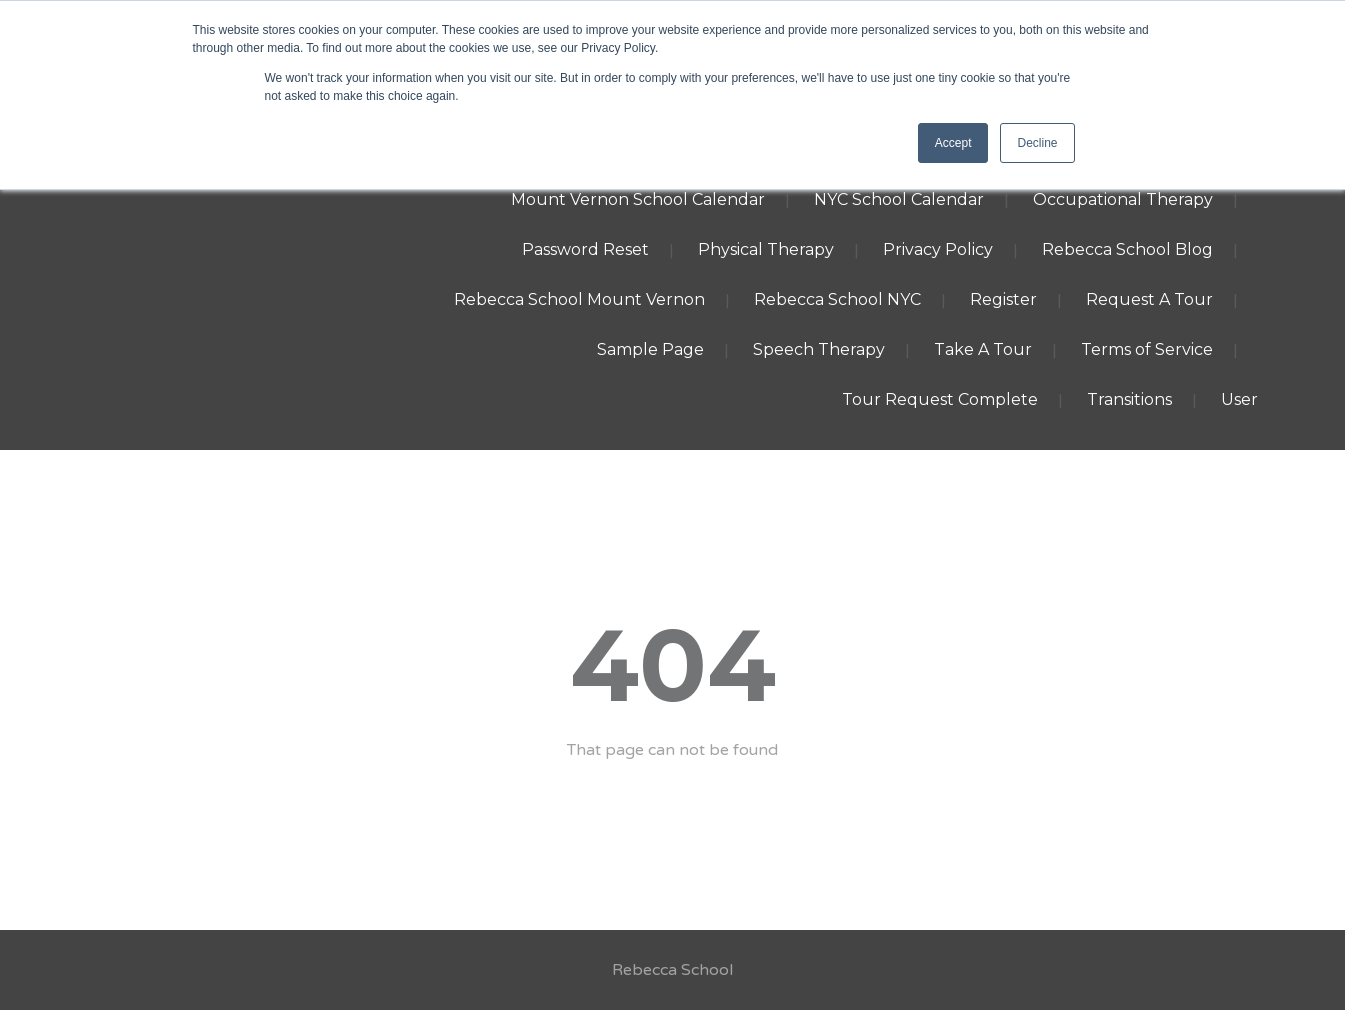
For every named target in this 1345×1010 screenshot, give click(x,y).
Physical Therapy (766, 249)
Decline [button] (1037, 143)
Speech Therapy (819, 349)
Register (1003, 299)
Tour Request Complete (940, 399)
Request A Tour (1149, 299)
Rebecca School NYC (837, 299)
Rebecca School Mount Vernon (579, 299)
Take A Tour (983, 349)
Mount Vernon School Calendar (638, 199)
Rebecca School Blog (1127, 249)
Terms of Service (1147, 349)
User (1239, 399)
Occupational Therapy (1123, 199)
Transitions (1129, 399)
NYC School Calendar (899, 199)
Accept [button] (953, 143)
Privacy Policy (938, 249)
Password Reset (585, 249)
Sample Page (650, 349)
